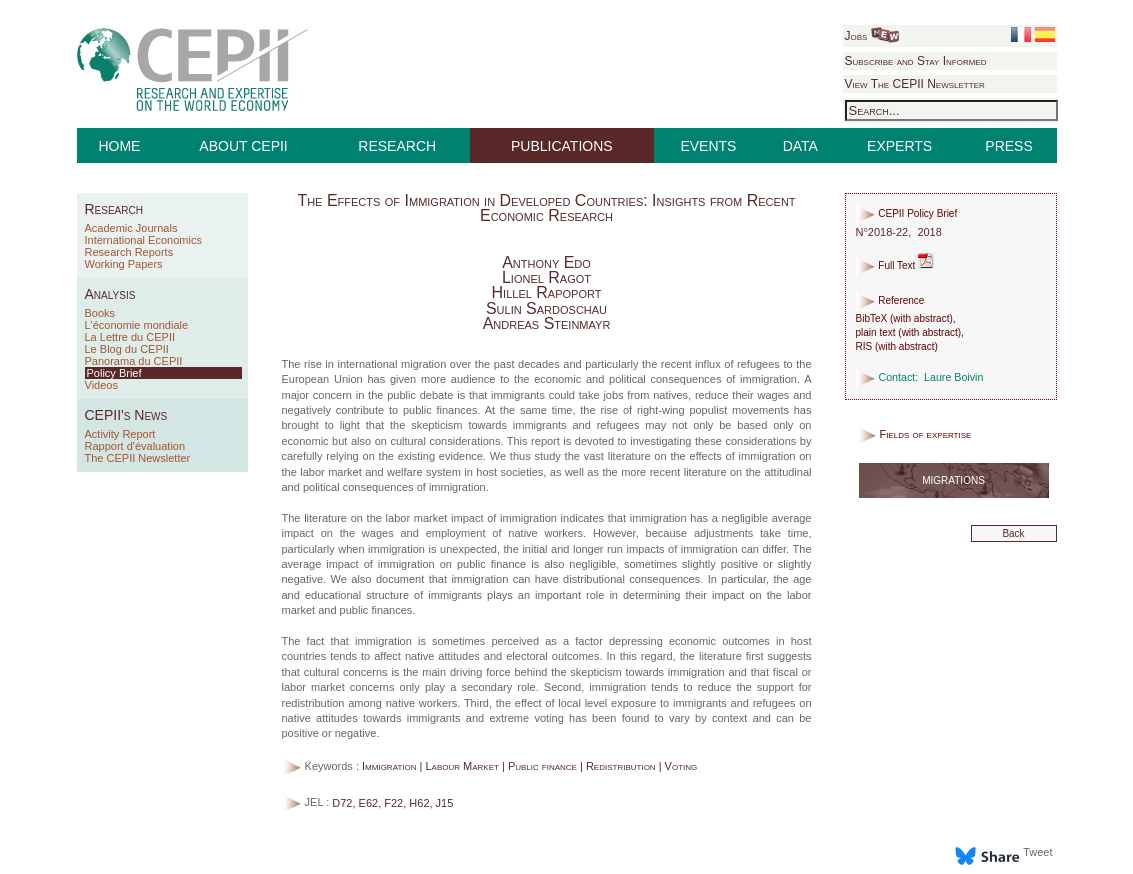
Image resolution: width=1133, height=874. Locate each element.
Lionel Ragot (546, 277)
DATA (800, 146)
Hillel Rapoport (547, 292)
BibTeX (872, 318)
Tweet (1037, 852)
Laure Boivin (953, 377)
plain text (876, 332)
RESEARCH (397, 146)
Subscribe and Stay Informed (916, 61)
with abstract (921, 318)
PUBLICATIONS (562, 146)
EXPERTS (899, 146)
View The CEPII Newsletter (915, 84)
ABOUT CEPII (243, 146)
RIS (864, 346)
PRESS (1008, 146)
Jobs (872, 36)
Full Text (895, 265)
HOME (119, 146)
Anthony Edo (546, 262)
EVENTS (708, 146)
